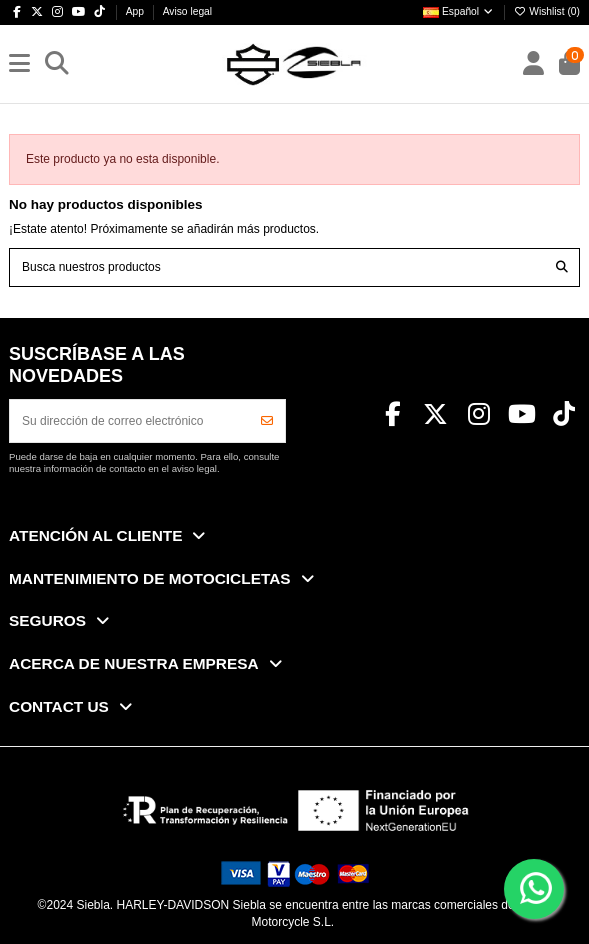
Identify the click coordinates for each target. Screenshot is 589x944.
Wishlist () (547, 11)
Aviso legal (187, 11)
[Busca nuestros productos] (562, 267)
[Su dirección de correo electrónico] (130, 421)
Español (459, 11)
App (136, 11)
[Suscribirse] (267, 421)
